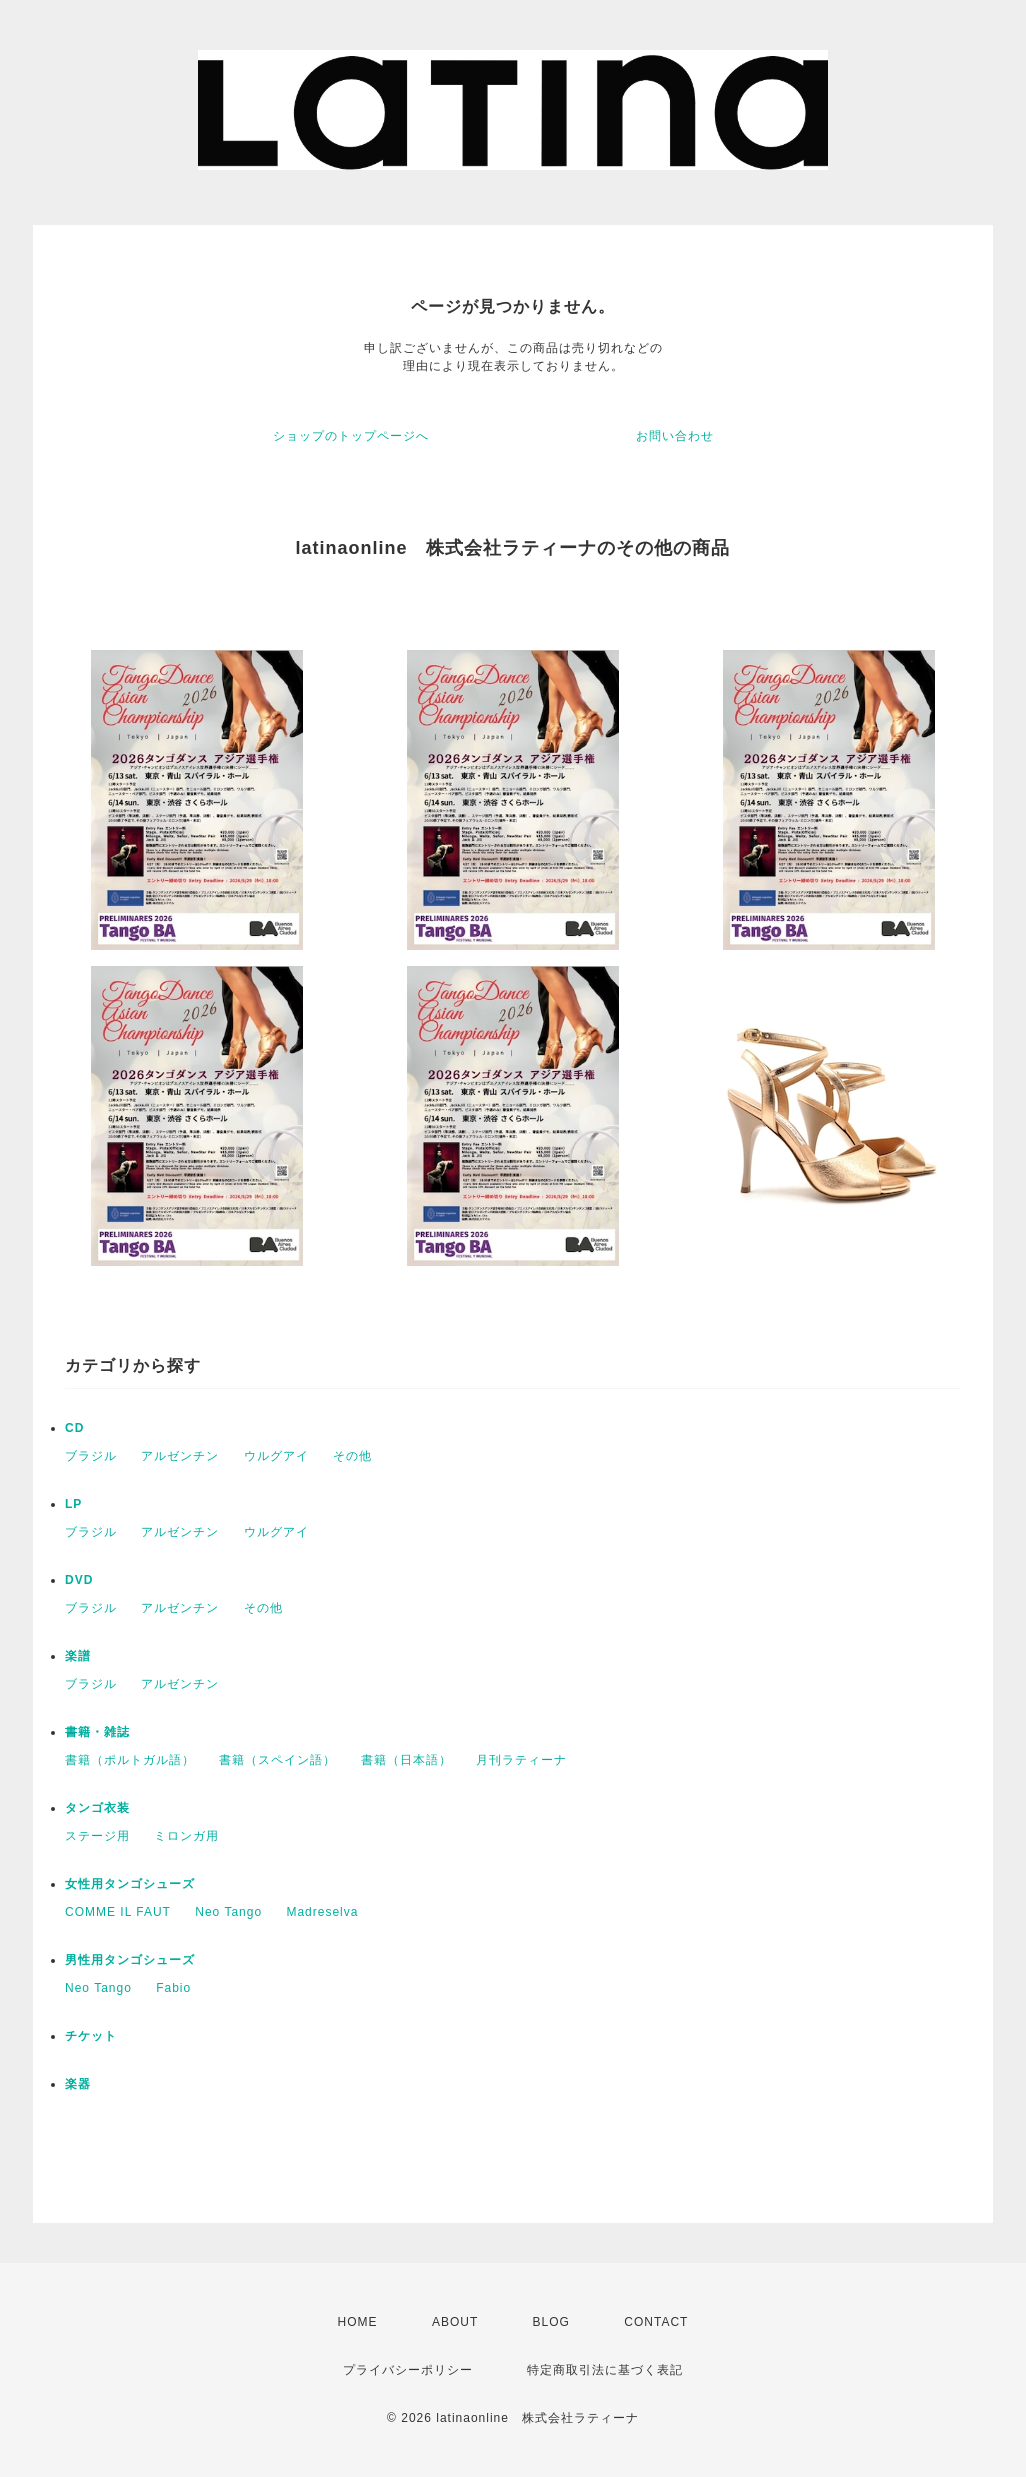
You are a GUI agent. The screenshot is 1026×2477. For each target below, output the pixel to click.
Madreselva (322, 1912)
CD (74, 1428)
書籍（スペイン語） (277, 1760)
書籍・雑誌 (97, 1732)
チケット (91, 2036)
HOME (358, 2322)
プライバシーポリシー (408, 2370)
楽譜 (78, 1656)
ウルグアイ (276, 1456)
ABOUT (455, 2322)
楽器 (78, 2084)
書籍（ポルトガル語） (130, 1760)
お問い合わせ (675, 436)
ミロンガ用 (186, 1836)
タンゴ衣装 (97, 1808)
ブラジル (91, 1456)
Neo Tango (228, 1912)
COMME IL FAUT (118, 1912)
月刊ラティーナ (521, 1760)
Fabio (173, 1988)
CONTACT (656, 2322)
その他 (352, 1456)
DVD (79, 1580)
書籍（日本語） (406, 1760)
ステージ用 (97, 1836)
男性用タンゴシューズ (130, 1960)
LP (73, 1504)
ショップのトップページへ (351, 436)
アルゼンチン (180, 1456)
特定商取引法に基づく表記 (605, 2370)
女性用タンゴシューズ (130, 1884)
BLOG (551, 2322)
